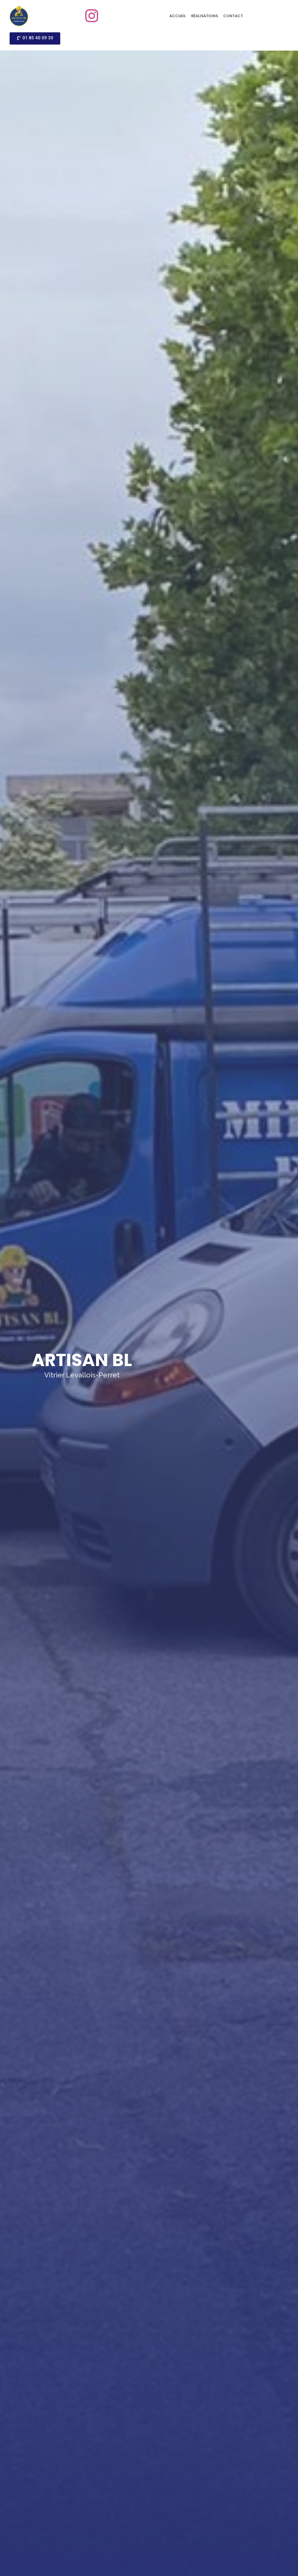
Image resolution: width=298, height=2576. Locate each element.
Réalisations (204, 16)
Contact (233, 16)
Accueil (177, 16)
